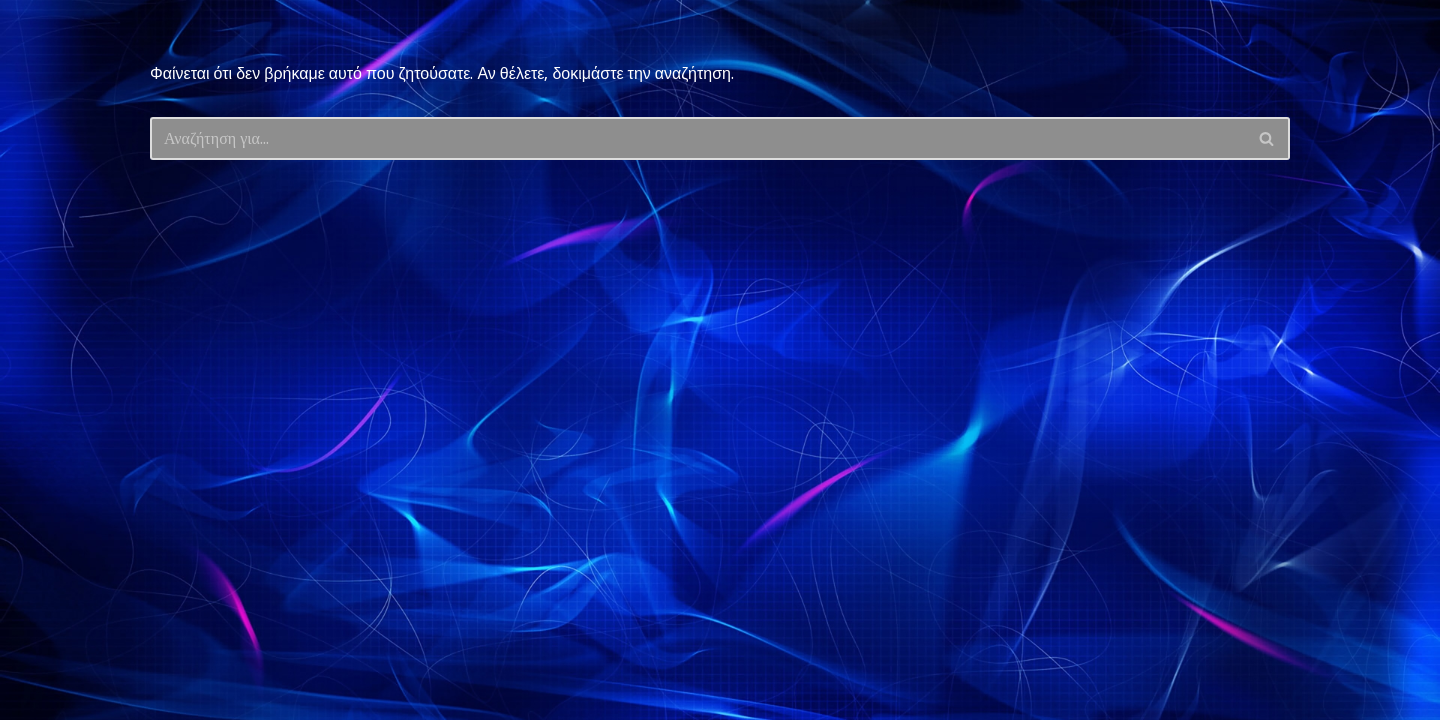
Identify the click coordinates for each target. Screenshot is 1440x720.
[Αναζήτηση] (697, 138)
